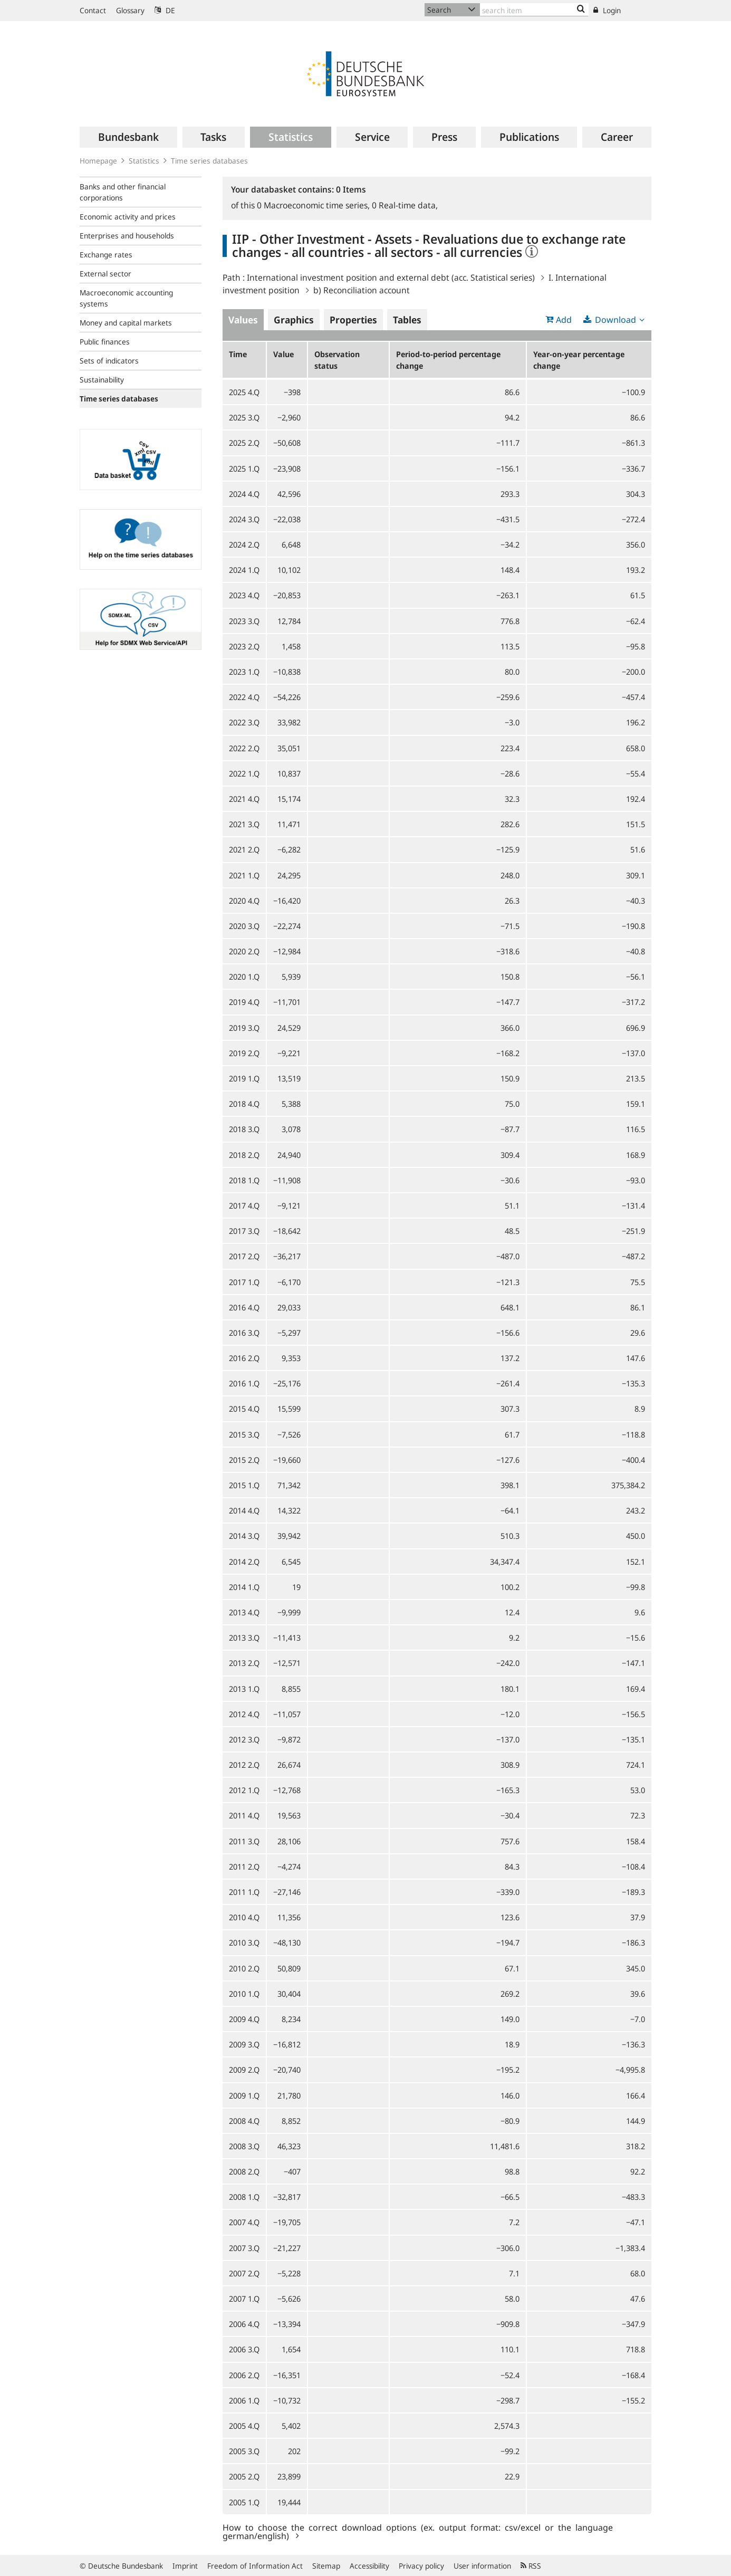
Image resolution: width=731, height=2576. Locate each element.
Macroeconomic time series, (314, 205)
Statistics (144, 161)
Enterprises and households (127, 236)
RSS (531, 2566)
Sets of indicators (109, 361)
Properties (353, 319)
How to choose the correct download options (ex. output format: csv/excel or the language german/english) (418, 2531)
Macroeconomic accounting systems (126, 298)
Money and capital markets (126, 323)
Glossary (130, 10)
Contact (93, 10)
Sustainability (102, 380)
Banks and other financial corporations (123, 192)
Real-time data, (405, 205)
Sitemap (326, 2566)
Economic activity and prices (128, 217)
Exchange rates (106, 255)
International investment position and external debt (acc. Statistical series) (391, 277)
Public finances (105, 342)
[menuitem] (128, 137)
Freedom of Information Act (255, 2566)
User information (482, 2566)
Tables (407, 319)
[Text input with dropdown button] (534, 9)
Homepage (98, 161)
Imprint (185, 2566)
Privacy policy (421, 2566)
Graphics (294, 319)
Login (607, 10)
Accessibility (369, 2566)
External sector (105, 274)
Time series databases (209, 161)
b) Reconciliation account (361, 290)
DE (165, 10)
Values (243, 319)
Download (615, 319)
